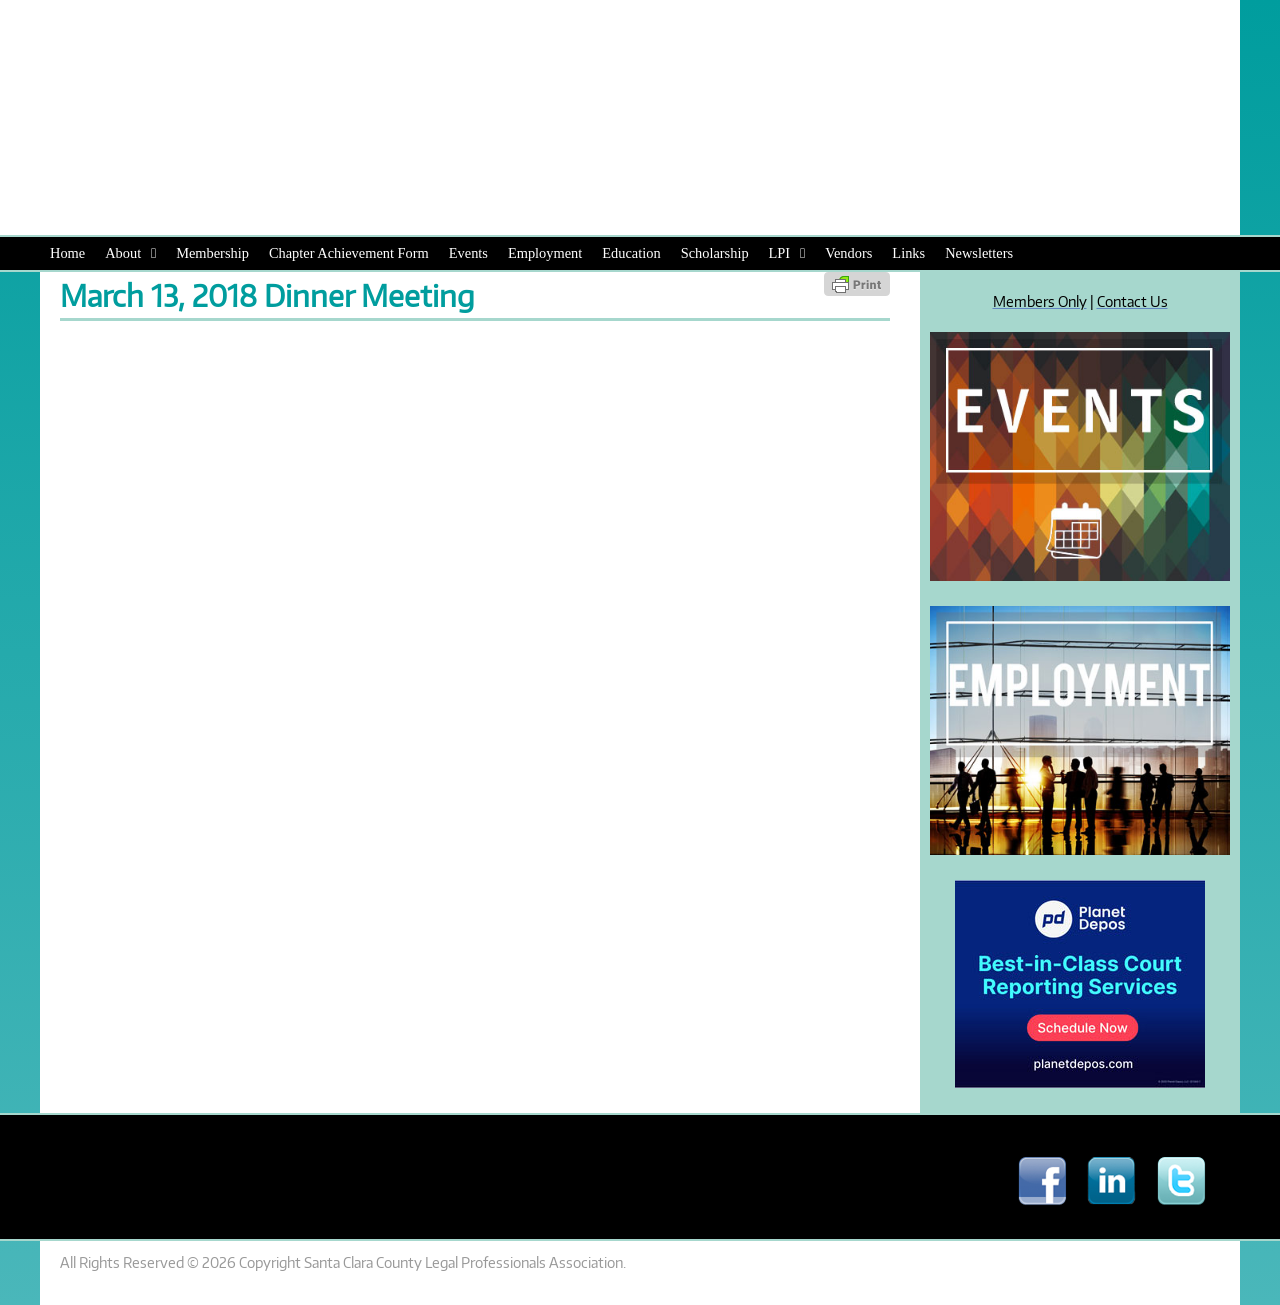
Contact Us (1132, 301)
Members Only (1040, 301)
